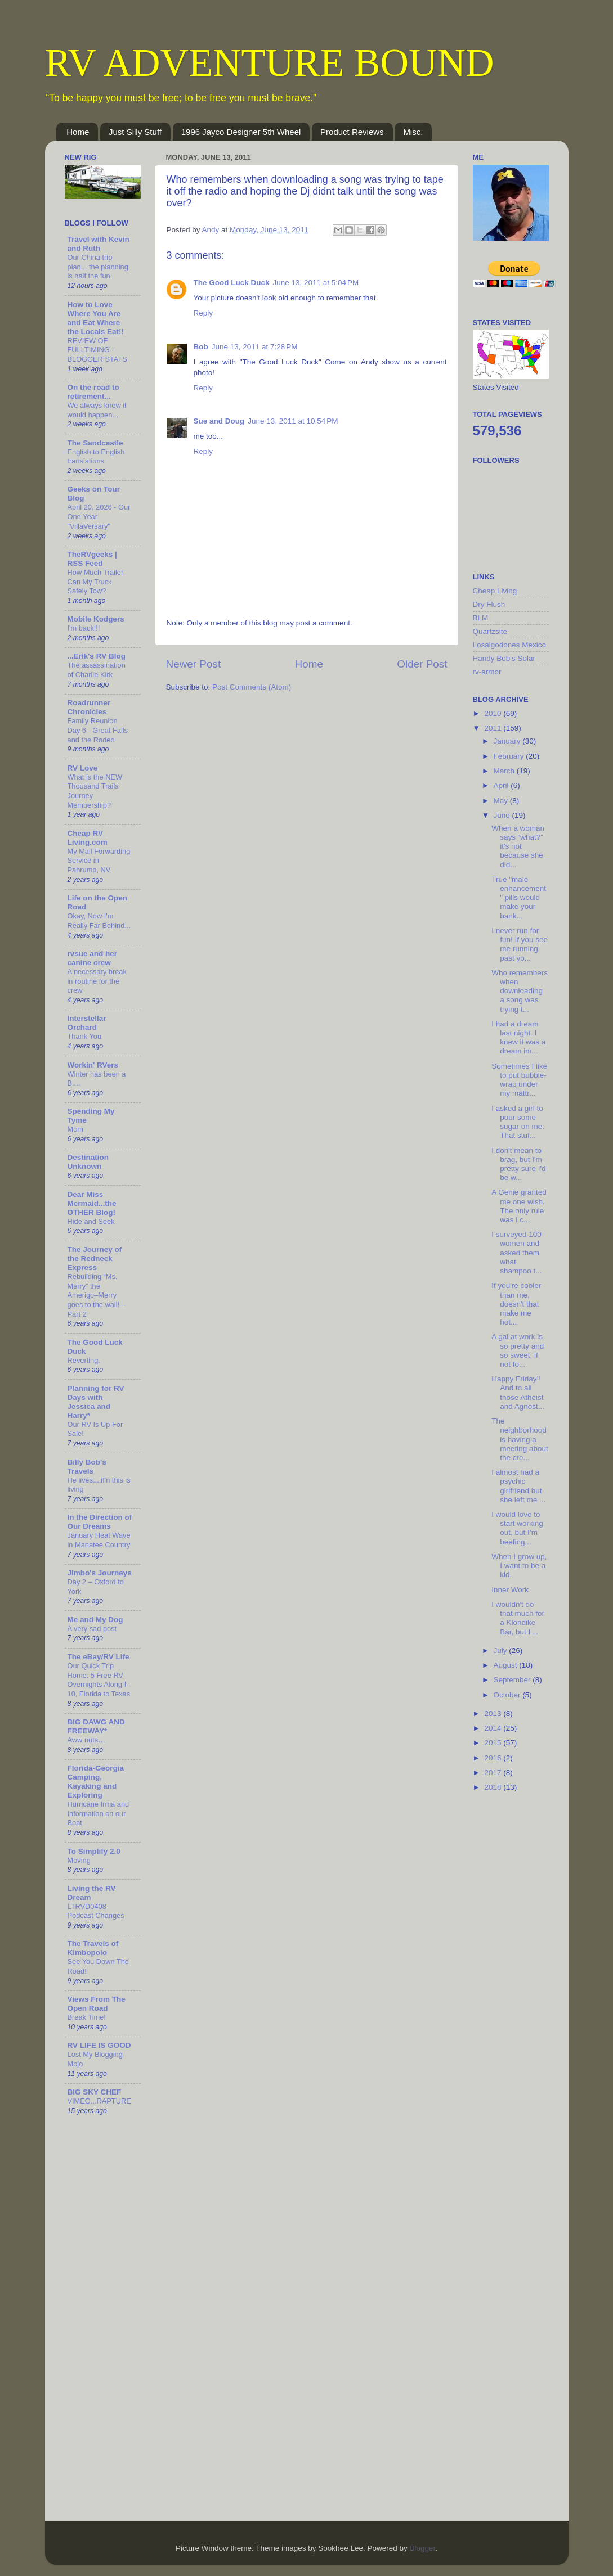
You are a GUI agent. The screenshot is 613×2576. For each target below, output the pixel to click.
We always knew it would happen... (97, 410)
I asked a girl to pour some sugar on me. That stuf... (517, 1122)
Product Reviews (352, 132)
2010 (493, 713)
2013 (493, 1713)
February (510, 756)
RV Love (83, 768)
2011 (493, 728)
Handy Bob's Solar (504, 658)
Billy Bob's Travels (87, 1466)
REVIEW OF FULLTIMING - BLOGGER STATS (97, 349)
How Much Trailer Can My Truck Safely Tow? (96, 581)
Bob (201, 347)
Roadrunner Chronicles (89, 707)
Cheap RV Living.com (88, 837)
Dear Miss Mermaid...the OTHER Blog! (92, 1203)
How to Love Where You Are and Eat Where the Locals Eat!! (96, 318)
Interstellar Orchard (87, 1023)
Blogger (422, 2548)
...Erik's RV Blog (97, 656)
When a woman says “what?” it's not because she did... (517, 846)
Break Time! (87, 2017)
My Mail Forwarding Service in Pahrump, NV (99, 860)
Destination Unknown (88, 1161)
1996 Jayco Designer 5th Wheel (241, 132)
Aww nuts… (86, 1740)
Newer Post (193, 664)
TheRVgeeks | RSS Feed (92, 559)
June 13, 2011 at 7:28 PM (255, 347)
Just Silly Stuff (135, 132)
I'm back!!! (84, 628)
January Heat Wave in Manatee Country (99, 1540)
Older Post (422, 664)
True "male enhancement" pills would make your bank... (518, 897)
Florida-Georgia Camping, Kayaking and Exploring (96, 1781)
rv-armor (487, 672)
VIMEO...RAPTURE (99, 2101)
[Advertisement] (518, 1980)
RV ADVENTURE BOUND (269, 62)
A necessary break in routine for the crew (97, 980)
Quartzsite (490, 631)
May (502, 800)
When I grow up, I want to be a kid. (519, 1565)
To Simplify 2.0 (94, 1851)
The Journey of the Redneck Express (95, 1258)
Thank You (85, 1036)
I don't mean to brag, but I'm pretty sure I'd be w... (518, 1164)
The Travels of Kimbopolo (93, 1948)
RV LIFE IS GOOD (99, 2045)
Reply (203, 313)
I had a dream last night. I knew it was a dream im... (518, 1038)
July (501, 1650)
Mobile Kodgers (96, 619)
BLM (481, 618)
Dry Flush (489, 604)
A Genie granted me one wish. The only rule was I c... (519, 1206)
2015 (493, 1743)
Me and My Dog (95, 1619)
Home (77, 132)
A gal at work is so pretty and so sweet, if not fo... (517, 1350)
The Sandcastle (95, 443)
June (503, 815)
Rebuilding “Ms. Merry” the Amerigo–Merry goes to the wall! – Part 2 (97, 1295)
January (508, 741)
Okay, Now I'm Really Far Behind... (99, 921)
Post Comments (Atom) (251, 687)
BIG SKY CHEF (95, 2092)
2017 (493, 1772)
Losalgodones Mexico (510, 645)
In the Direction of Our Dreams (100, 1521)
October (508, 1695)
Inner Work (510, 1590)
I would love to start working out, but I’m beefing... (517, 1528)
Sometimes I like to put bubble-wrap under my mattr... (519, 1080)
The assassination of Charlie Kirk (97, 670)
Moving (79, 1860)
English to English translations (96, 457)
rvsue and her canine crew (93, 958)
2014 (493, 1728)
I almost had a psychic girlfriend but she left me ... (518, 1486)
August (507, 1665)
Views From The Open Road (97, 2003)
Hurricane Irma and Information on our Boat (98, 1813)
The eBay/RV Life (98, 1656)
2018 (493, 1787)
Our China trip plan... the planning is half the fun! (98, 266)
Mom (75, 1129)
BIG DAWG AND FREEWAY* (96, 1726)
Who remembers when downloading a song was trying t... (519, 991)
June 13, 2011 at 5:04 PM (316, 282)
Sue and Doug (219, 421)
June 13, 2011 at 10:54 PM (293, 421)
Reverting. (84, 1360)
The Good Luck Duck (232, 282)
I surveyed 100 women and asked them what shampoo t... (516, 1252)
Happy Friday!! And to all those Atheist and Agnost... (517, 1393)
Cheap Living (495, 591)
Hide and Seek (91, 1221)
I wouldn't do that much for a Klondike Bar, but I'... (517, 1618)
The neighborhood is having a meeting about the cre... (519, 1439)
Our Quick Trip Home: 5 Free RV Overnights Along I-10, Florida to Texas (99, 1679)
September (513, 1680)
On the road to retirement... (93, 391)
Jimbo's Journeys (100, 1573)
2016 (493, 1758)
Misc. (413, 132)
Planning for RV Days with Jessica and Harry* (96, 1402)
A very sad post (92, 1628)
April (502, 785)
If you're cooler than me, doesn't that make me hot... (516, 1303)
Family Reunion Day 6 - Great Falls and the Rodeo (98, 730)
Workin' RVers (93, 1065)
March (505, 771)
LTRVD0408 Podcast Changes (96, 1911)
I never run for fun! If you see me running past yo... (519, 944)
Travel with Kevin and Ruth (98, 244)
